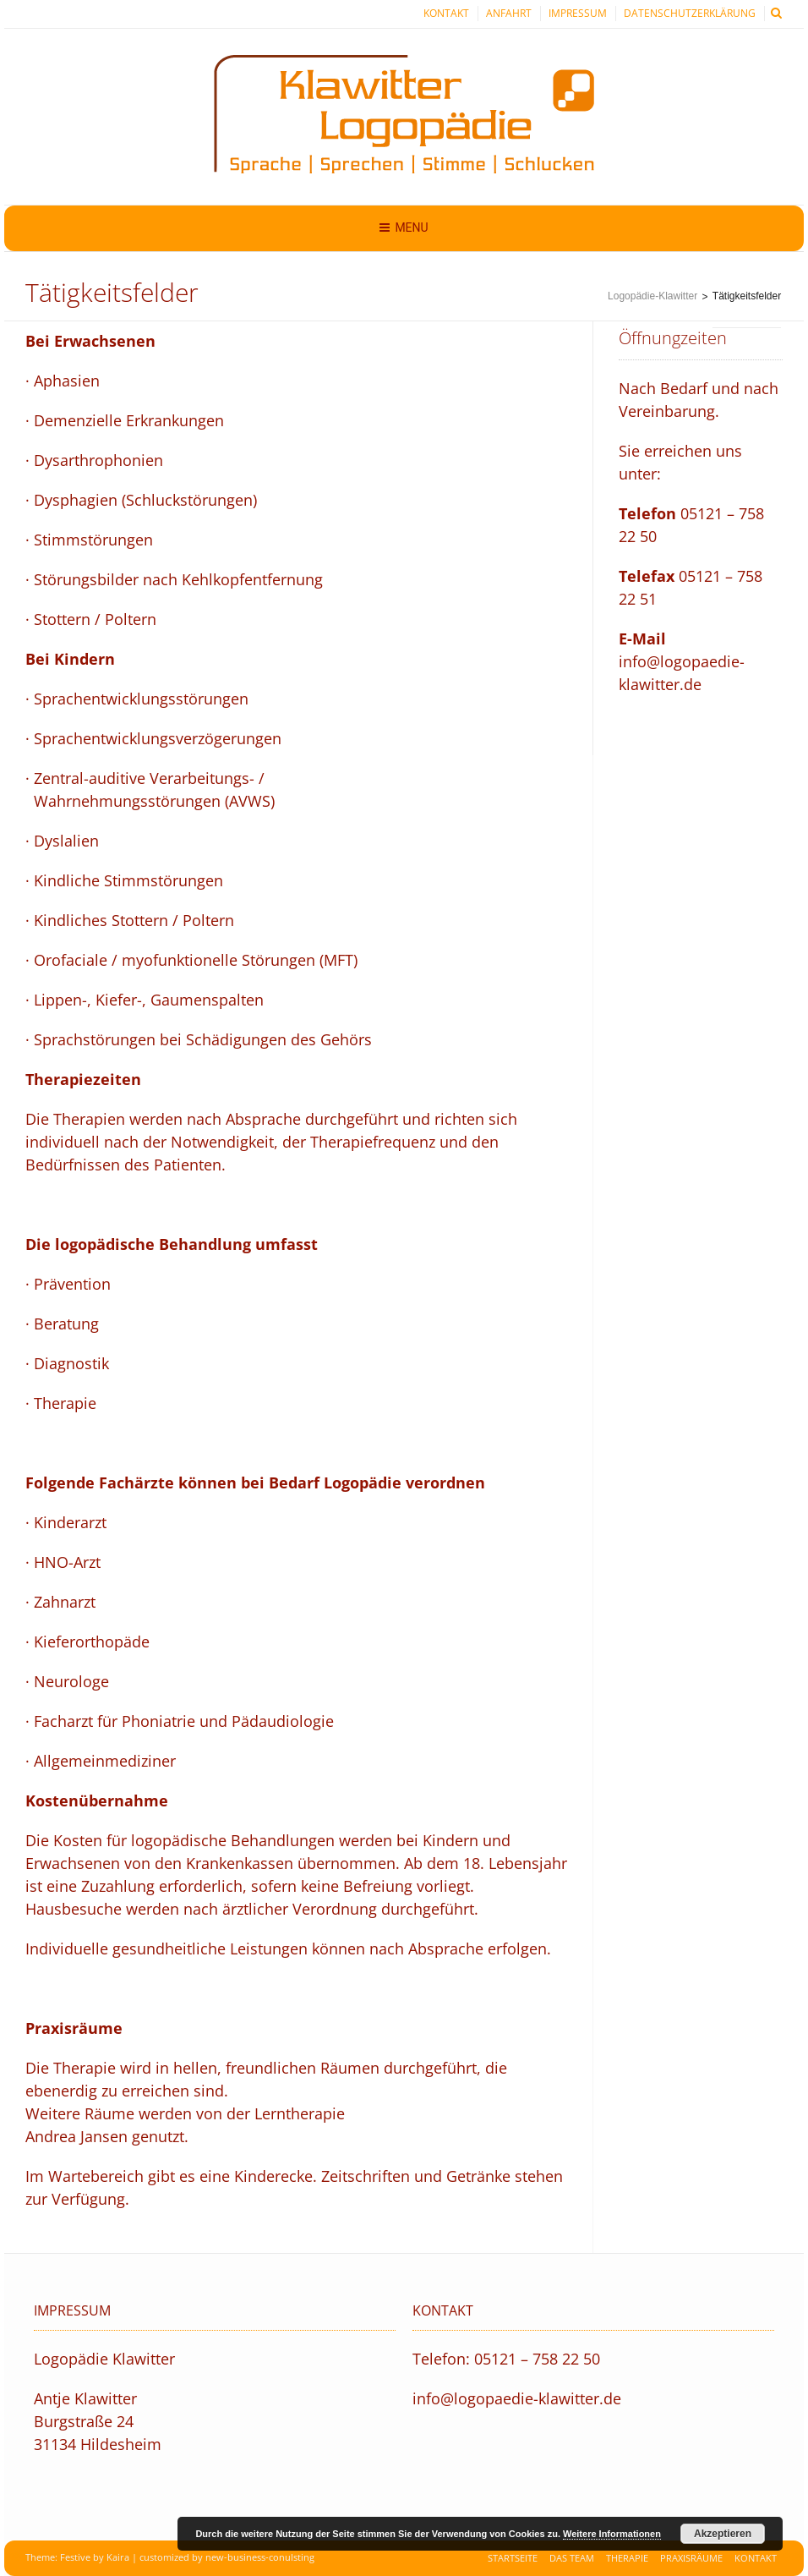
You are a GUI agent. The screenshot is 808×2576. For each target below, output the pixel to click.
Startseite (513, 2557)
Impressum (578, 13)
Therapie (627, 2557)
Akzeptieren (722, 2534)
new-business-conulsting (259, 2557)
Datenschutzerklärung (690, 13)
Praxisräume (691, 2557)
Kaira (117, 2557)
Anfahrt (509, 13)
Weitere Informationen (612, 2534)
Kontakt (446, 13)
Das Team (571, 2557)
